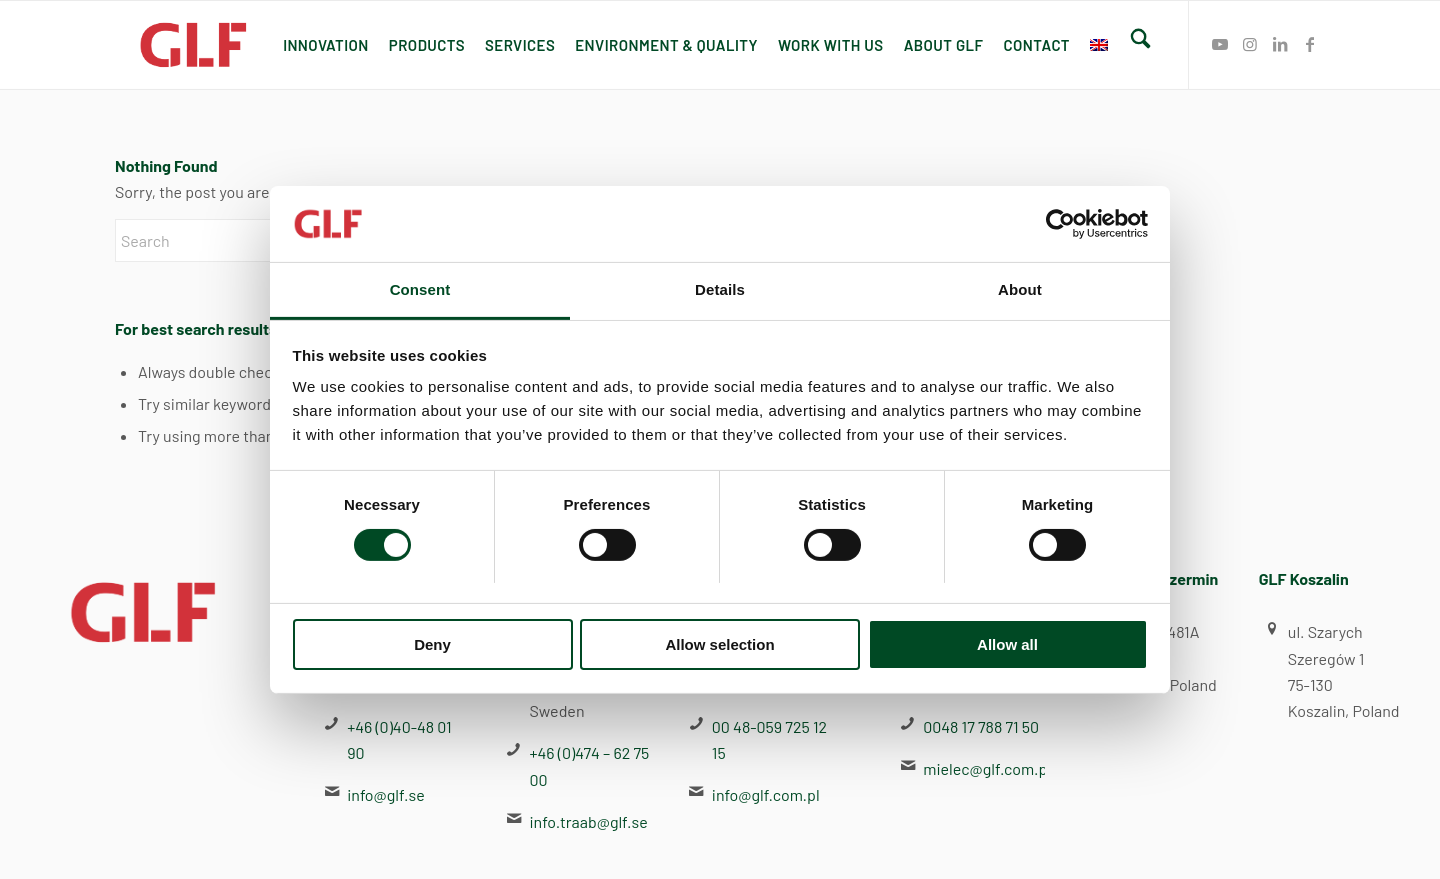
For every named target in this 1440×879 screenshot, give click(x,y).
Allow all (1007, 644)
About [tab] (1020, 289)
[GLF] (194, 45)
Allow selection (719, 644)
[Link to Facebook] (1310, 44)
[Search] (1140, 45)
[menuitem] (326, 45)
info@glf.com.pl (766, 794)
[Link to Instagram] (1250, 44)
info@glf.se (385, 794)
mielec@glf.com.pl (987, 768)
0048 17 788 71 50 (981, 726)
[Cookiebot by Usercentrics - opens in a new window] (1060, 224)
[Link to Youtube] (1220, 44)
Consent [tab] (420, 289)
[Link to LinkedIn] (1280, 44)
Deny (432, 644)
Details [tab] (720, 289)
